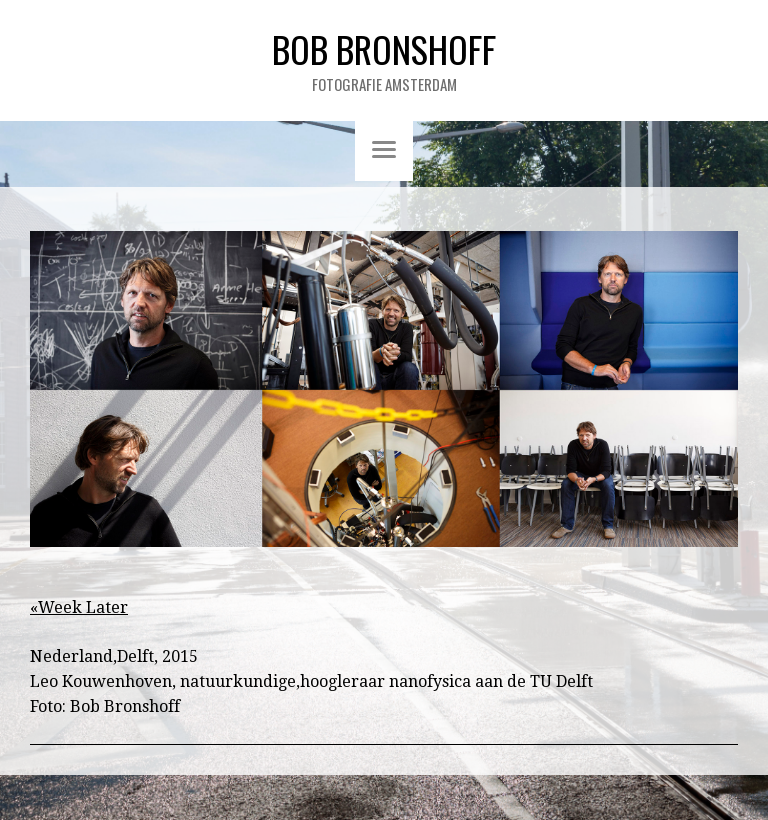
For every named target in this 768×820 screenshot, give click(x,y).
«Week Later (79, 607)
